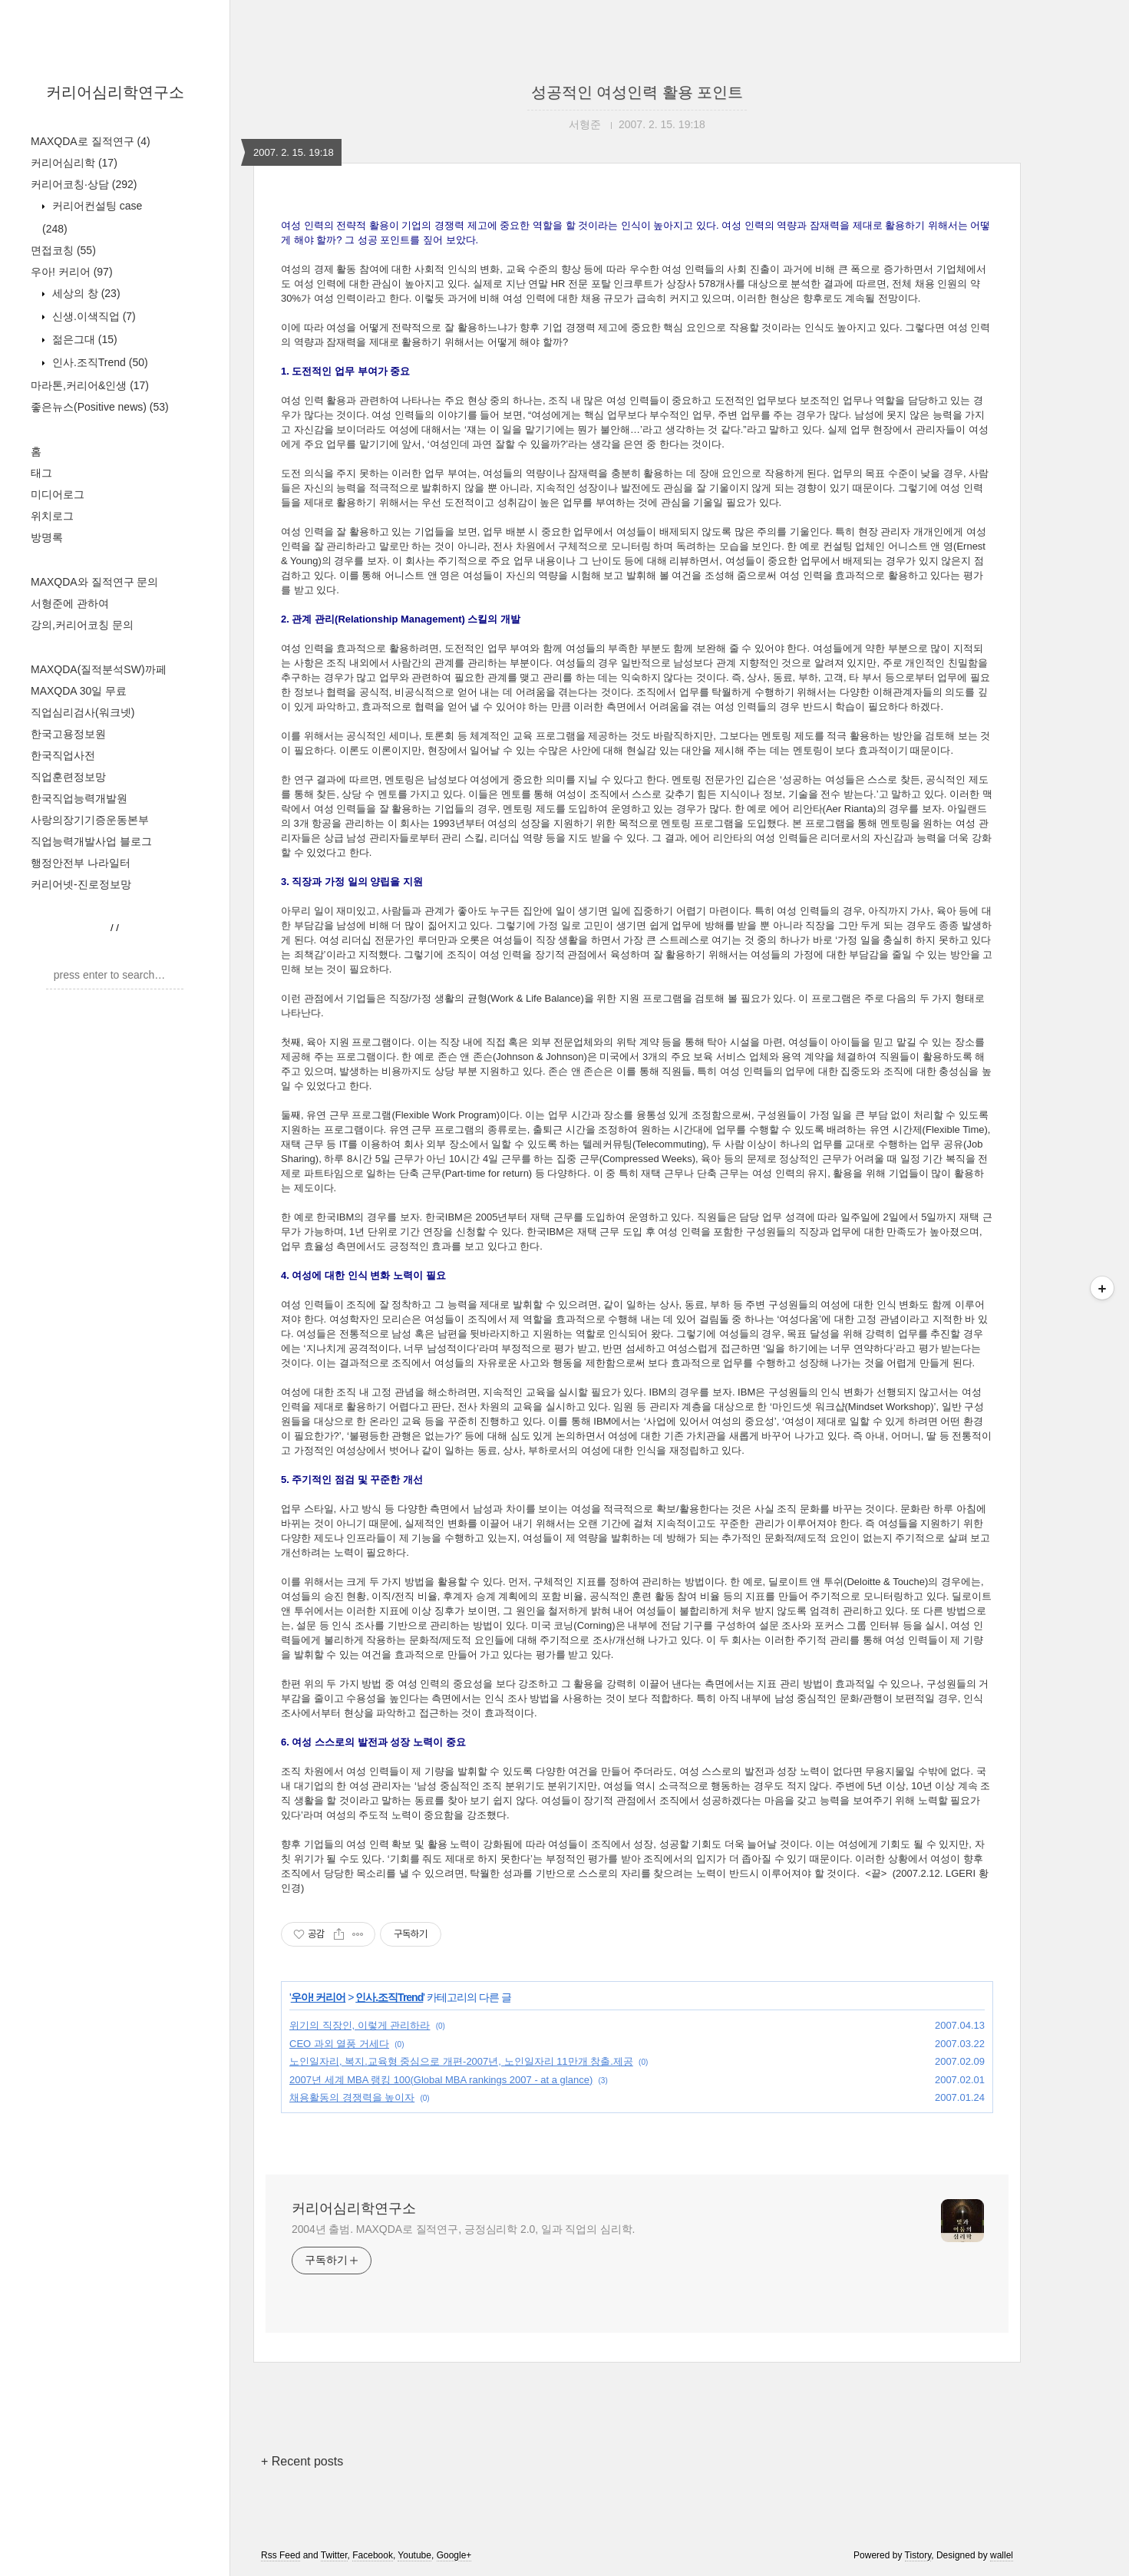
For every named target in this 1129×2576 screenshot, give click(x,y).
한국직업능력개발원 (79, 798)
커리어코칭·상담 (84, 184)
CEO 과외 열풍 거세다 (339, 2043)
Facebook (372, 2555)
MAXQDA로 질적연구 (90, 141)
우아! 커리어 (72, 272)
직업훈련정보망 (68, 777)
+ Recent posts (302, 2461)
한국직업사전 (63, 755)
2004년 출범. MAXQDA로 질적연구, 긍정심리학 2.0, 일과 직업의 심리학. (463, 2229)
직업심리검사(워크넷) (82, 712)
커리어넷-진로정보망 (81, 884)
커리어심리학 (74, 163)
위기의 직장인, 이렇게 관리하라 (359, 2025)
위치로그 (52, 516)
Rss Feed (280, 2555)
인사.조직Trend (98, 362)
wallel (1001, 2555)
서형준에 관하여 (70, 603)
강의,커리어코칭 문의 (82, 625)
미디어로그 (57, 494)
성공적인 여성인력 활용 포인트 (637, 92)
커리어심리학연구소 (115, 92)
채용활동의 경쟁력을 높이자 (351, 2097)
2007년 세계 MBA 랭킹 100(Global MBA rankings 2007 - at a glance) (441, 2080)
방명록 (47, 537)
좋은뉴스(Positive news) (100, 407)
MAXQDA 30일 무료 (79, 691)
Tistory (918, 2555)
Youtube (414, 2555)
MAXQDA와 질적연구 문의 (94, 582)
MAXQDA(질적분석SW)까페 (99, 669)
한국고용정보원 (68, 734)
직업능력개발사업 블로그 (91, 841)
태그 (41, 473)
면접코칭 (63, 250)
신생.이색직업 (92, 316)
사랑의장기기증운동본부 (90, 820)
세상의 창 (84, 293)
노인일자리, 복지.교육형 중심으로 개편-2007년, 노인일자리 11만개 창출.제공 (461, 2061)
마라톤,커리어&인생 (90, 385)
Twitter (334, 2555)
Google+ (454, 2555)
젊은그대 (83, 339)
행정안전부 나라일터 (80, 863)
